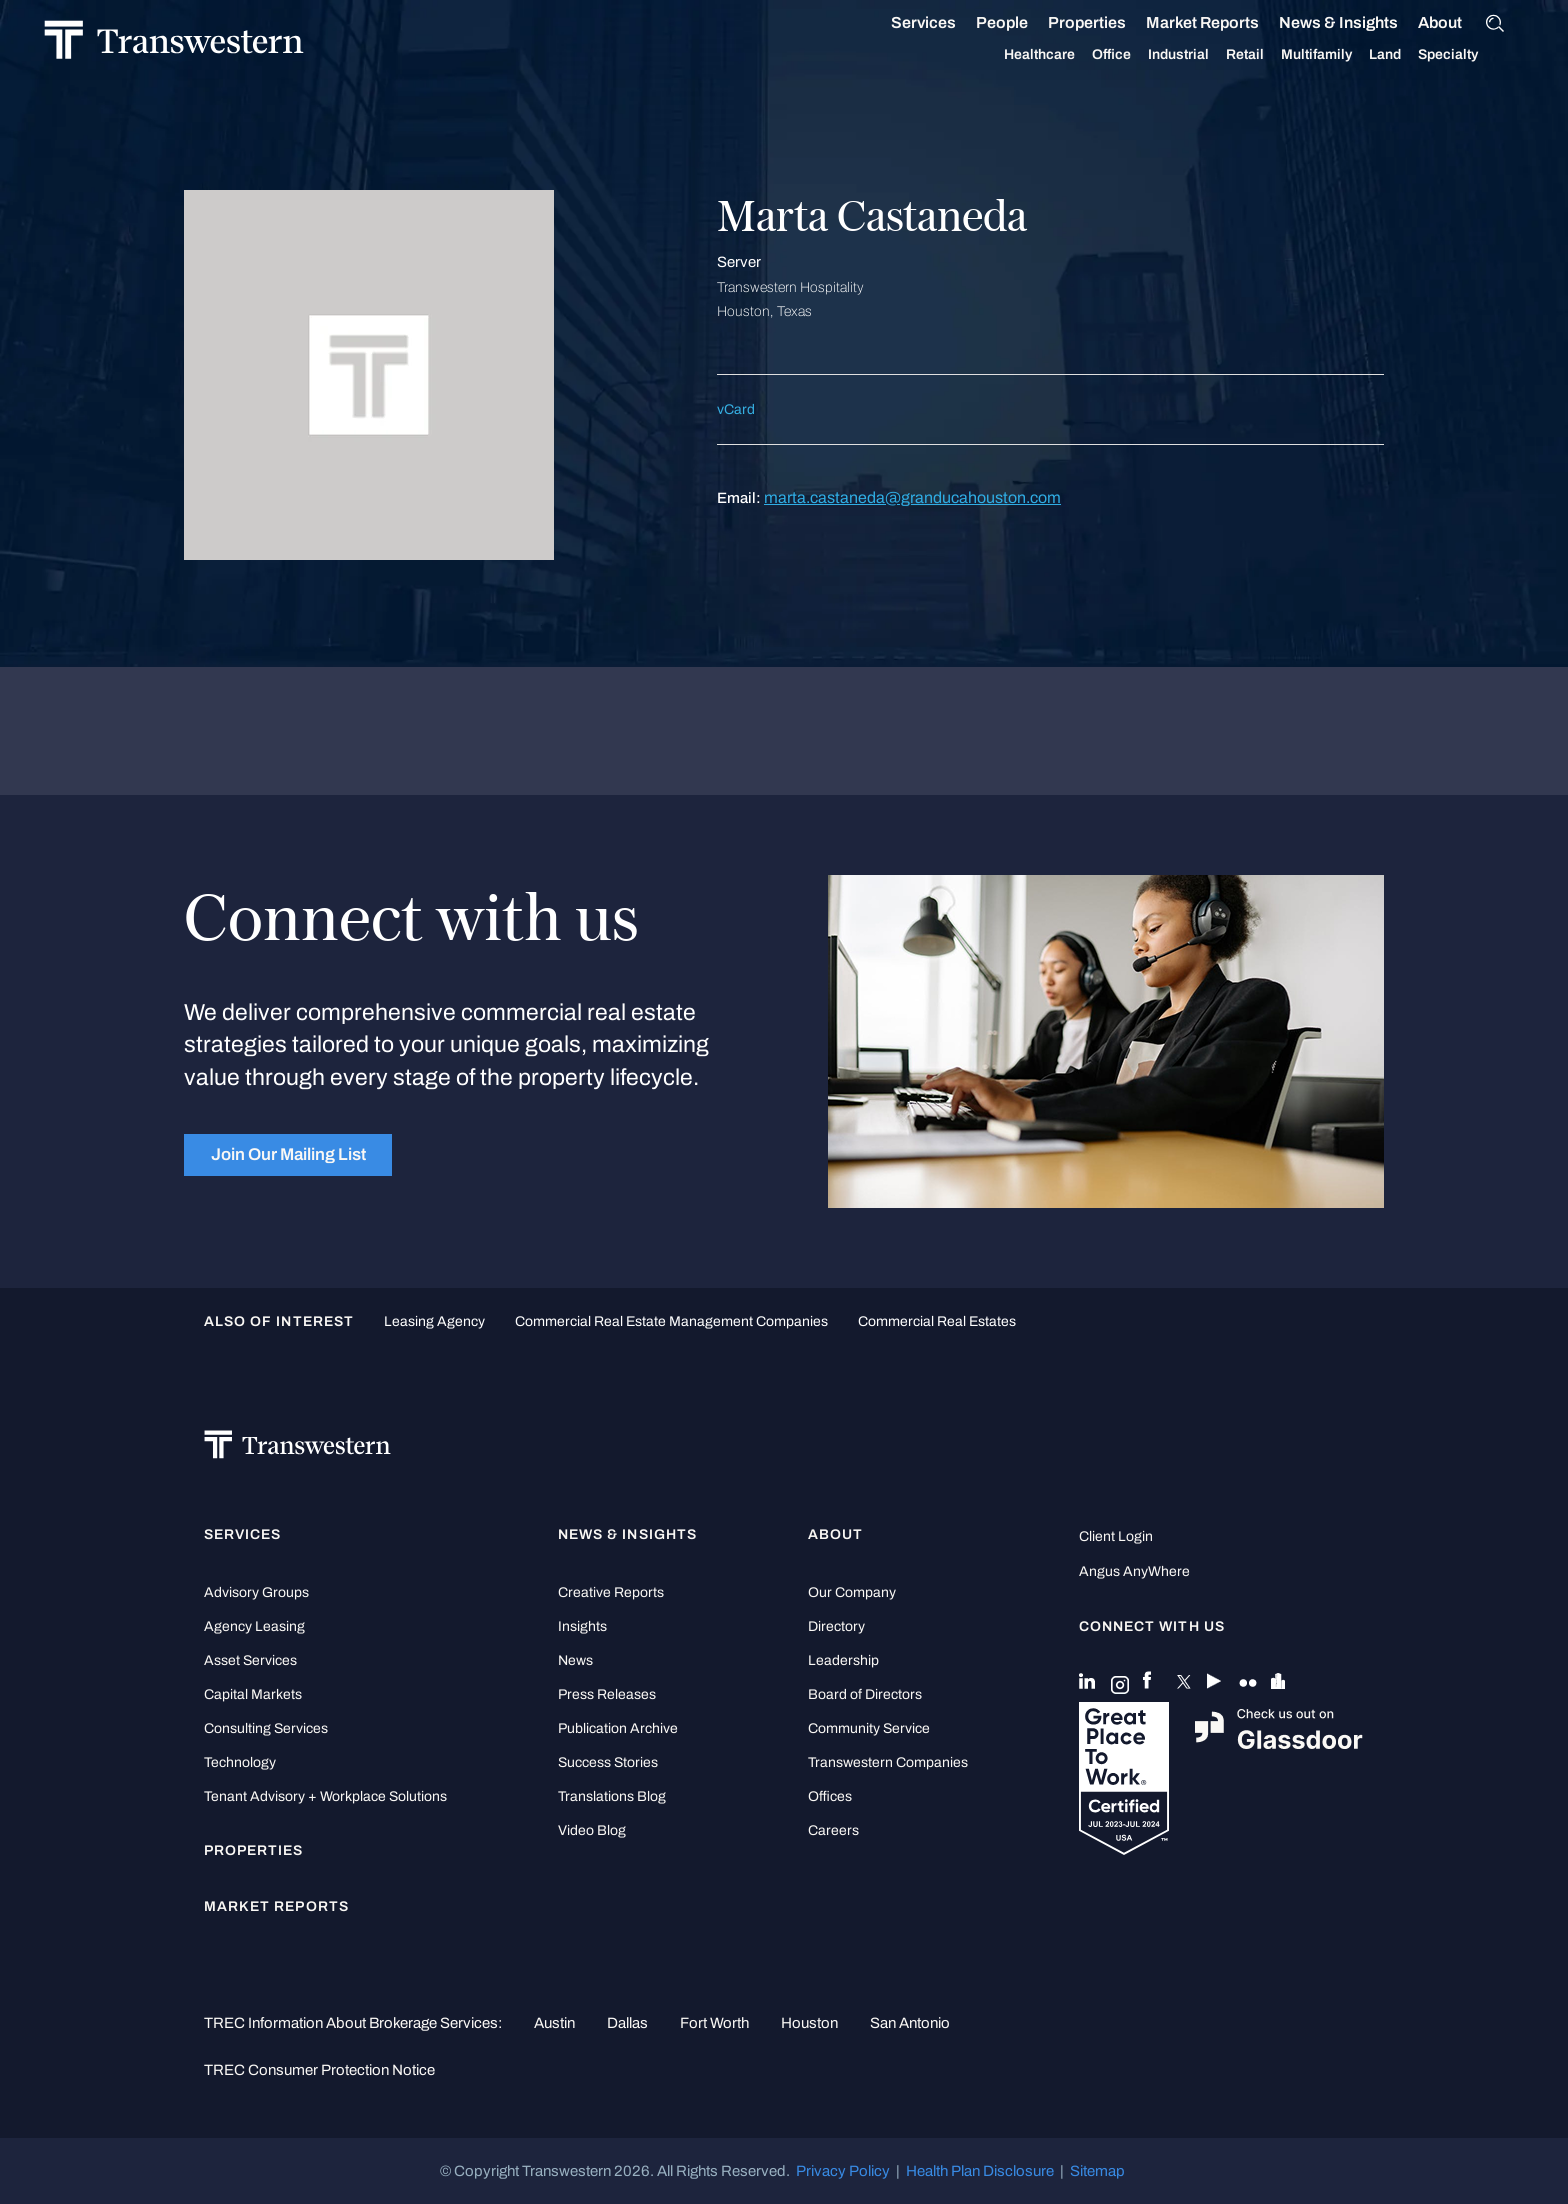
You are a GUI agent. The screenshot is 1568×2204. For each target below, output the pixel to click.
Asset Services (250, 1660)
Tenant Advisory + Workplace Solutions (325, 1796)
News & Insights (1318, 23)
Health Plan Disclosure (980, 2171)
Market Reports (1182, 22)
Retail (1225, 55)
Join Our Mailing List (288, 1154)
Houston (809, 2023)
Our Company (852, 1592)
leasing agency (434, 1321)
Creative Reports (611, 1592)
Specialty (1428, 55)
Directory (836, 1626)
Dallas (627, 2023)
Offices (830, 1796)
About (1420, 23)
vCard (736, 409)
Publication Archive (618, 1728)
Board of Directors (865, 1694)
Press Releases (607, 1694)
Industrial (1158, 55)
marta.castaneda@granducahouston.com (912, 497)
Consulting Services (266, 1728)
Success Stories (608, 1762)
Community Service (869, 1728)
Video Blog (592, 1830)
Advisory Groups (256, 1592)
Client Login (1116, 1536)
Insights (582, 1626)
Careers (833, 1830)
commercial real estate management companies (671, 1321)
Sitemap (1097, 2171)
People (982, 22)
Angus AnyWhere (1134, 1571)
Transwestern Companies (888, 1762)
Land (1365, 54)
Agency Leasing (254, 1626)
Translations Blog (612, 1796)
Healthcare (1019, 55)
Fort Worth (714, 2023)
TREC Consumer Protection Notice (319, 2070)
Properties (1067, 22)
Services (903, 23)
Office (1091, 55)
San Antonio (910, 2023)
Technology (240, 1762)
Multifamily (1296, 55)
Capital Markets (253, 1694)
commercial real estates (937, 1321)
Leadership (843, 1660)
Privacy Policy (843, 2171)
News (575, 1660)
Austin (554, 2023)
